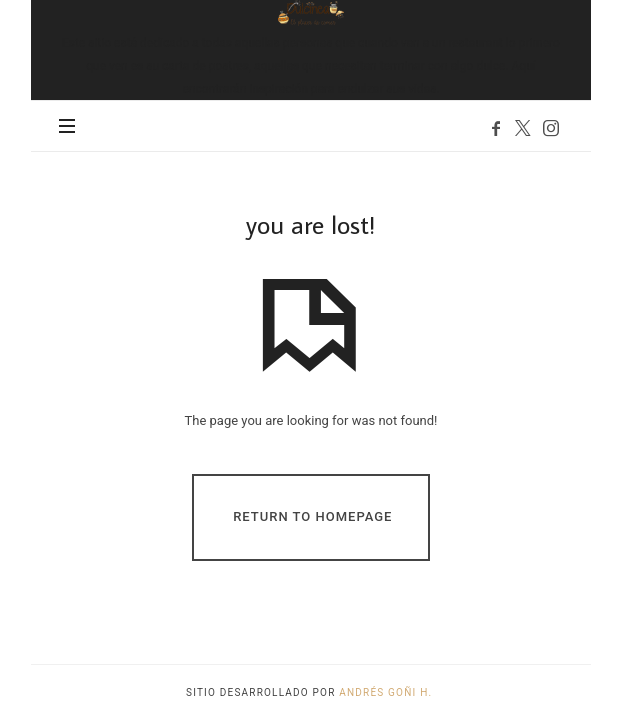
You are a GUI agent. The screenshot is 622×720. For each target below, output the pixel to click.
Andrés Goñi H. (387, 692)
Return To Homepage (312, 516)
